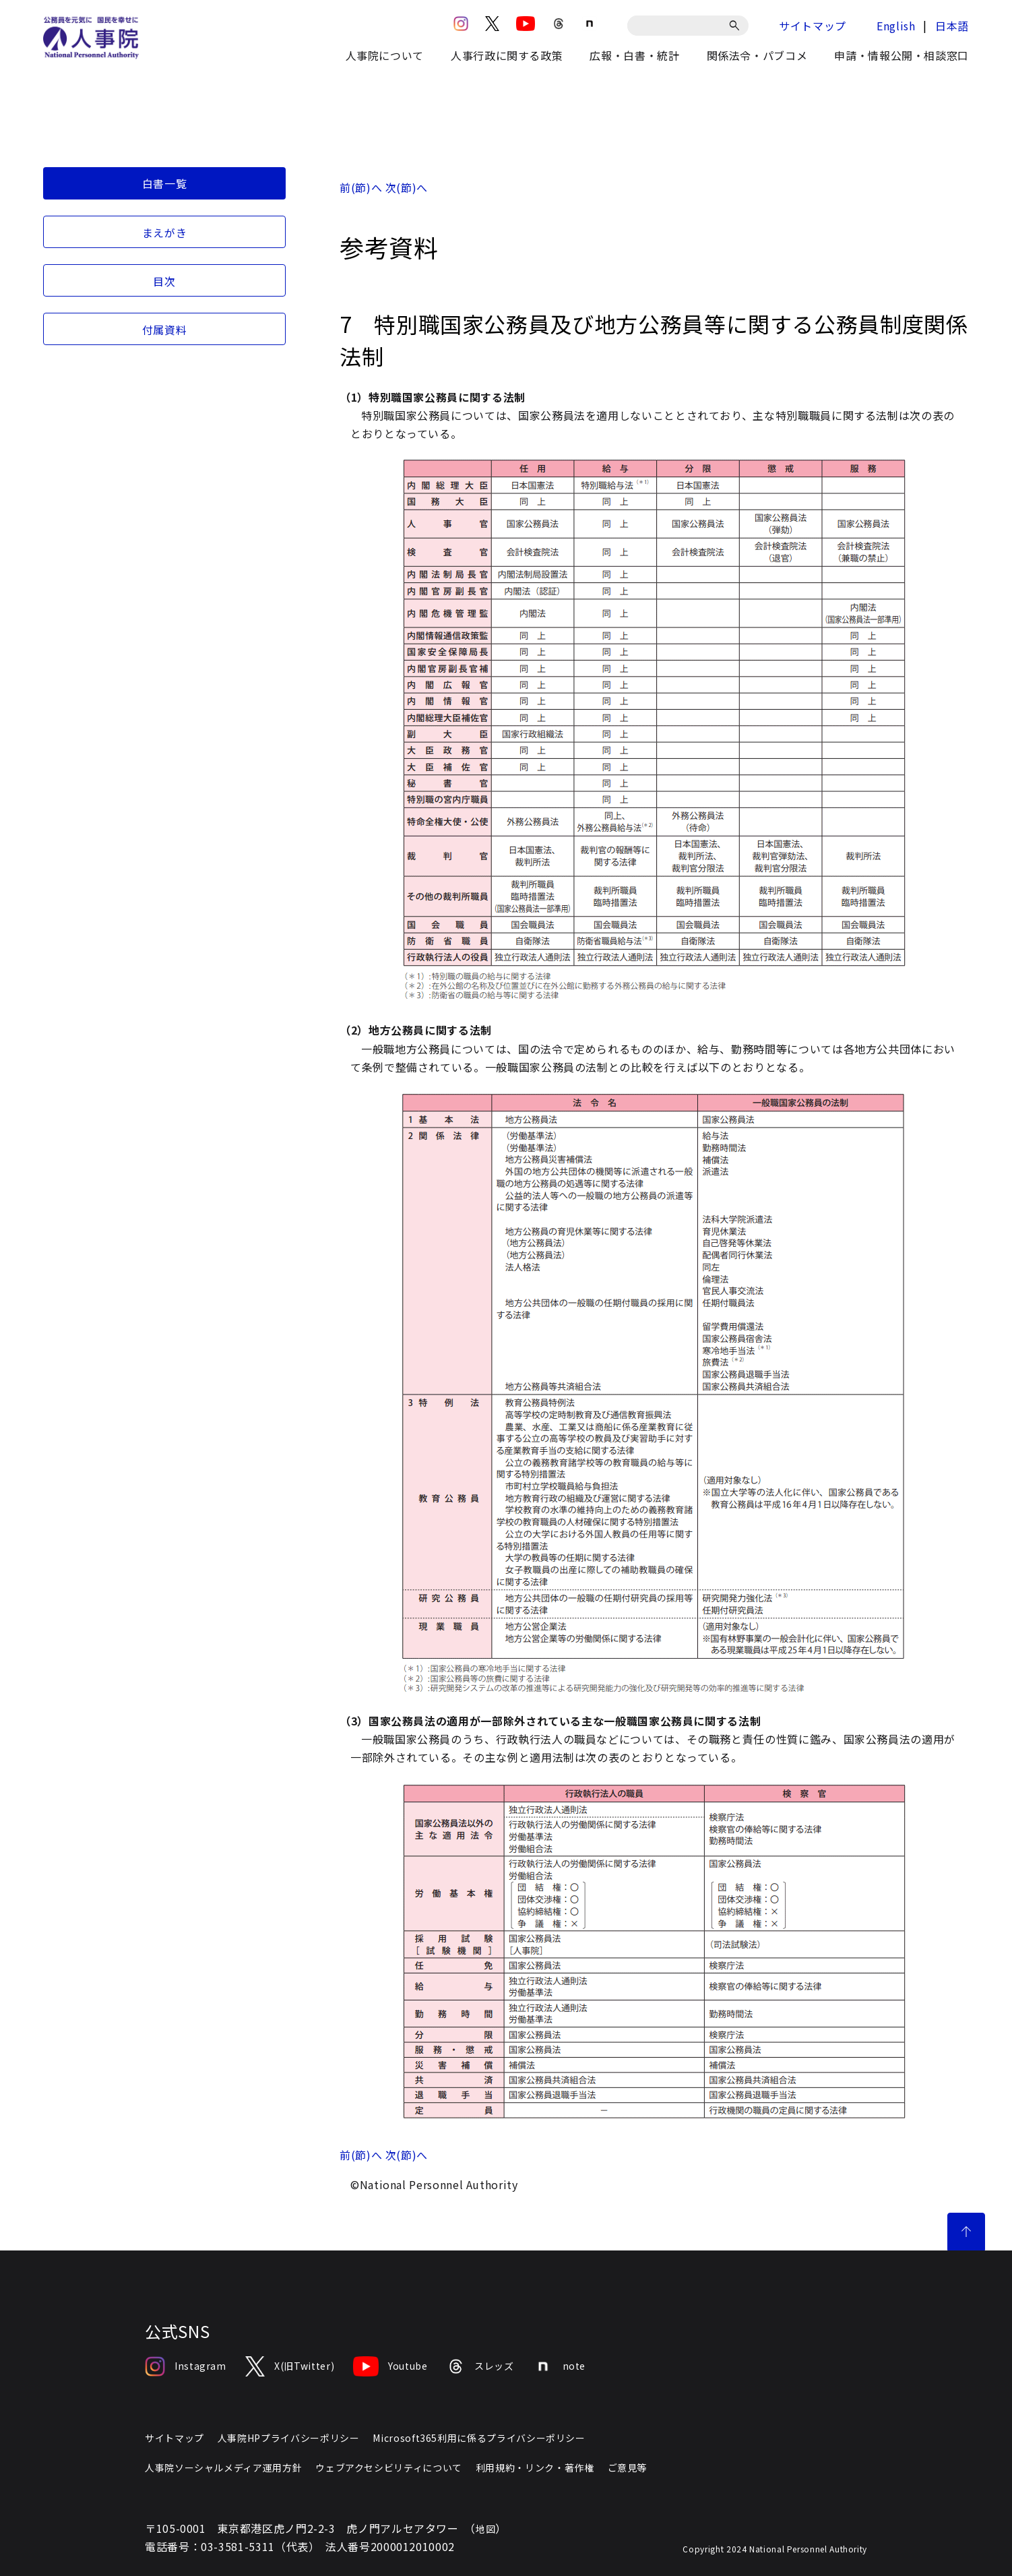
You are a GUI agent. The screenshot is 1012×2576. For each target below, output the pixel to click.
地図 (485, 2529)
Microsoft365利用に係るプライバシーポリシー (479, 2438)
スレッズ (480, 2366)
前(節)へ (361, 187)
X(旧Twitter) (289, 2366)
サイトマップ (812, 26)
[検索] (737, 26)
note (559, 2366)
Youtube (390, 2366)
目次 (164, 281)
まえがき (164, 232)
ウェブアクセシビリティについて (388, 2467)
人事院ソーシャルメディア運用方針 (223, 2467)
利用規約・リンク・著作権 (535, 2467)
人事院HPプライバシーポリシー (289, 2438)
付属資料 (164, 329)
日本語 (952, 26)
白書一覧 (164, 183)
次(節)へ (406, 187)
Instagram (185, 2366)
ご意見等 (627, 2467)
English (896, 26)
